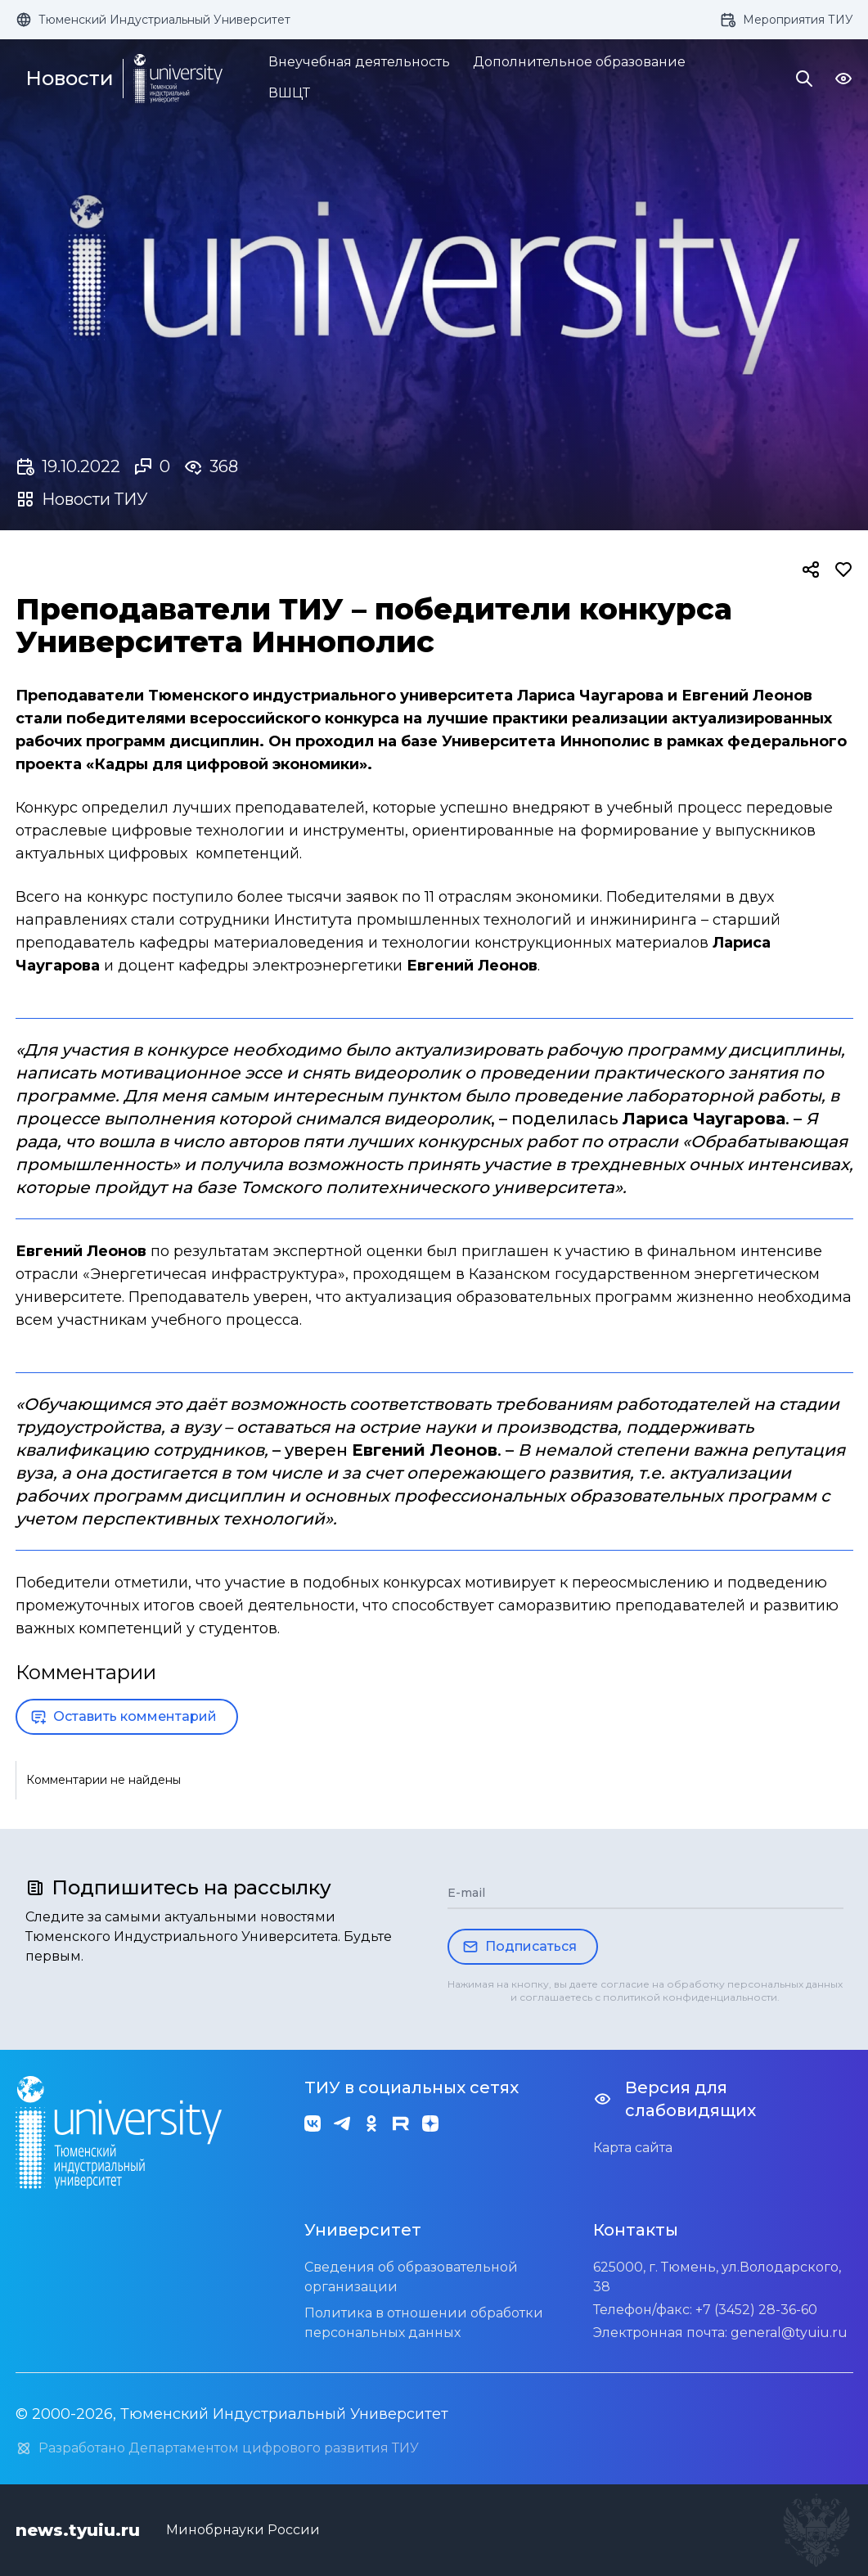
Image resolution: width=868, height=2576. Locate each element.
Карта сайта (632, 2147)
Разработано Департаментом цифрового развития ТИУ (217, 2448)
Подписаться (519, 1947)
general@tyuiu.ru (789, 2332)
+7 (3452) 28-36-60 (756, 2309)
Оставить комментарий (123, 1717)
